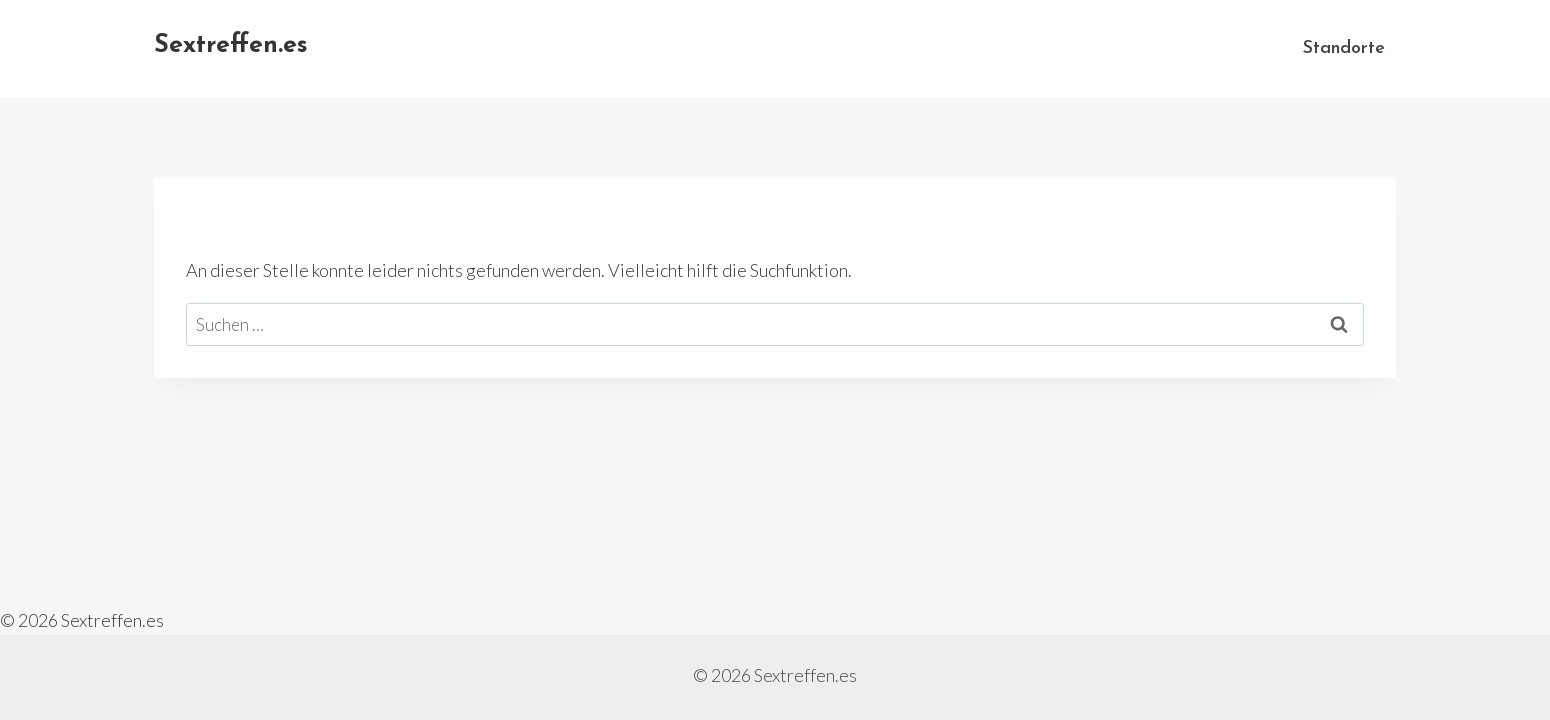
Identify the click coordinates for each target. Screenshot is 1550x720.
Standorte (1344, 48)
